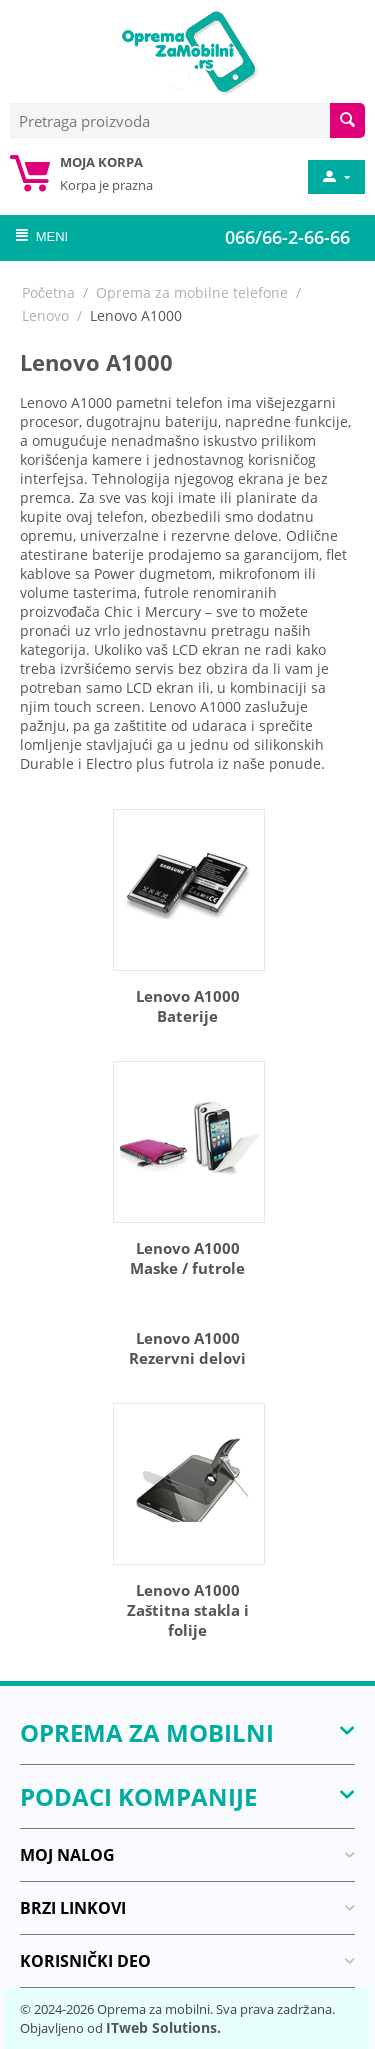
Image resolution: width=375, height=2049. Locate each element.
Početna (48, 292)
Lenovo (45, 315)
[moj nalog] (335, 177)
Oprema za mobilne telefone (192, 292)
